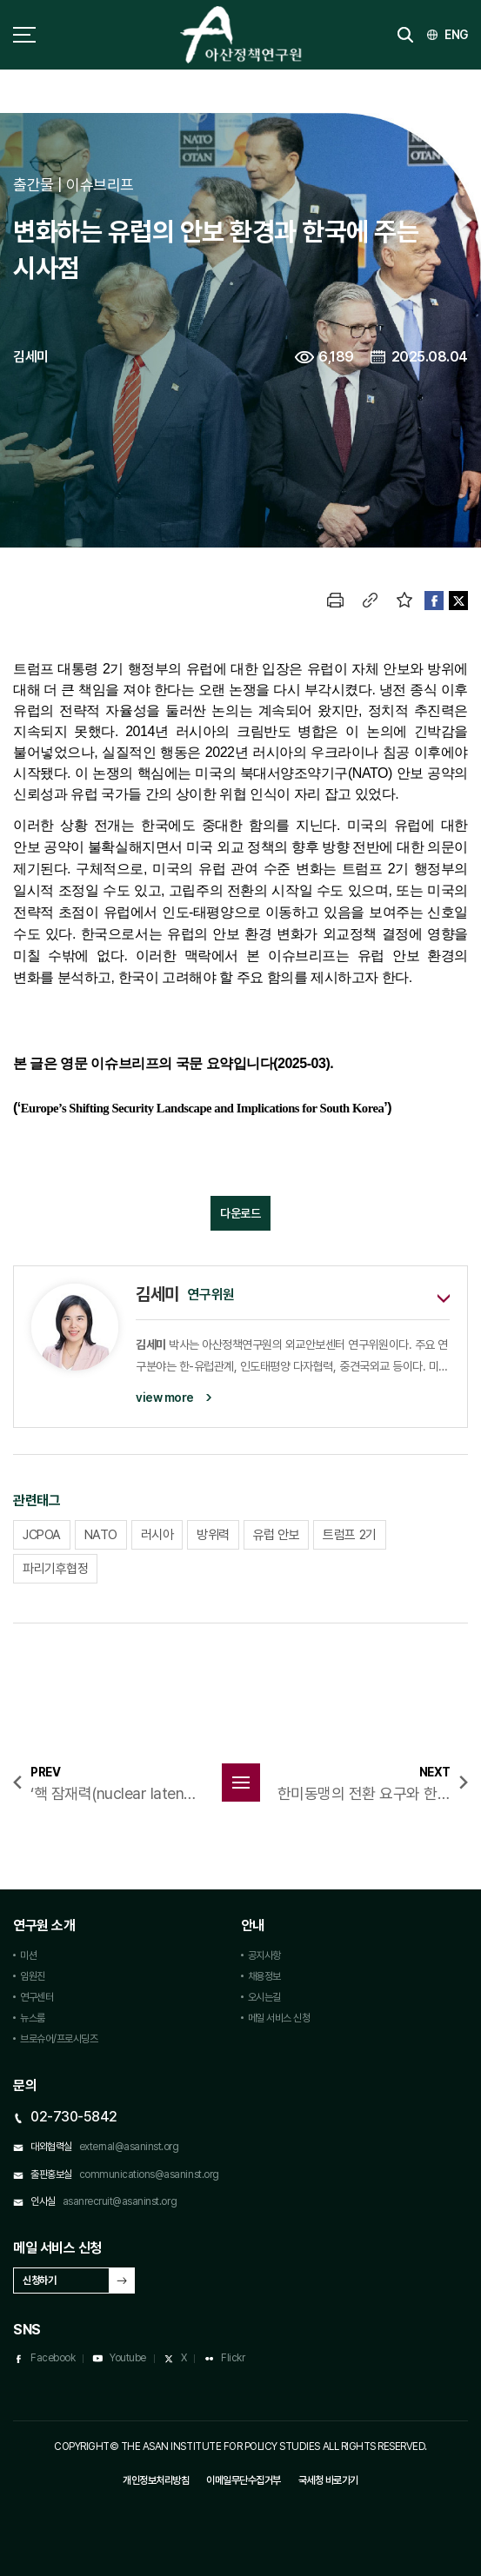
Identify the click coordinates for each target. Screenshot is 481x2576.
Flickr (232, 2358)
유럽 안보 (276, 1535)
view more (165, 1397)
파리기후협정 (55, 1569)
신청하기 (39, 2280)
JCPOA (42, 1535)
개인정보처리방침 (156, 2480)
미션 (28, 1955)
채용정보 (264, 1976)
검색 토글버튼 (405, 35)
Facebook (52, 2358)
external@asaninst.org (129, 2147)
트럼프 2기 (349, 1535)
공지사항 (264, 1955)
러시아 (157, 1535)
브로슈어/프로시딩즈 (58, 2039)
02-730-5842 (73, 2116)
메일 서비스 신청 (279, 2018)
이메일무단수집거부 (243, 2480)
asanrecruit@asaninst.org (120, 2201)
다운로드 (240, 1213)
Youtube (128, 2358)
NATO (100, 1535)
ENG (456, 35)
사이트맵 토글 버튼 (24, 35)
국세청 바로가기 (328, 2480)
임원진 (32, 1976)
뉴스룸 (32, 2018)
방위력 (213, 1535)
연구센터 (36, 1997)
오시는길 (264, 1997)
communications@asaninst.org (149, 2174)
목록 (241, 1782)
